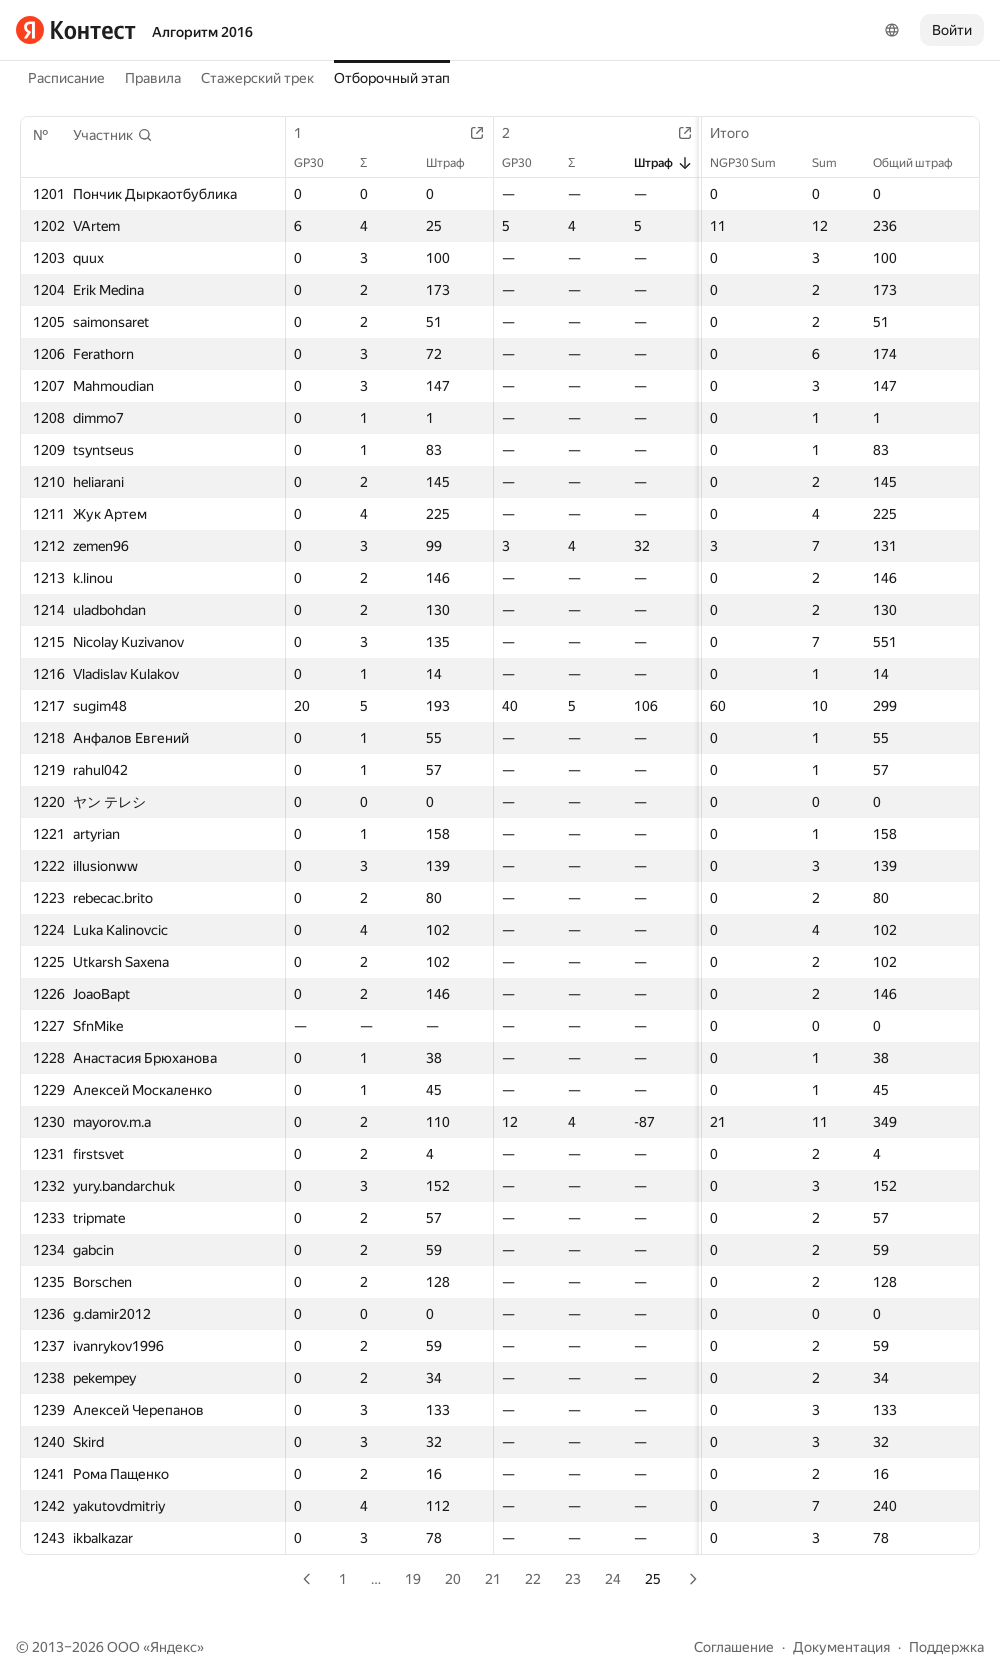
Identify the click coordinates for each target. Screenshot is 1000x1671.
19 (413, 1579)
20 (453, 1579)
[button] (113, 135)
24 (613, 1579)
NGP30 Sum (753, 163)
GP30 (319, 163)
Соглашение (734, 1647)
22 (533, 1579)
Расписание (66, 78)
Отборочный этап (392, 78)
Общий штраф (923, 163)
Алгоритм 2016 (202, 32)
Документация (841, 1647)
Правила (153, 78)
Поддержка (946, 1647)
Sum (834, 163)
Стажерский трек (257, 78)
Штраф (455, 163)
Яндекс (173, 1647)
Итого (739, 133)
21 (493, 1579)
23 (573, 1579)
